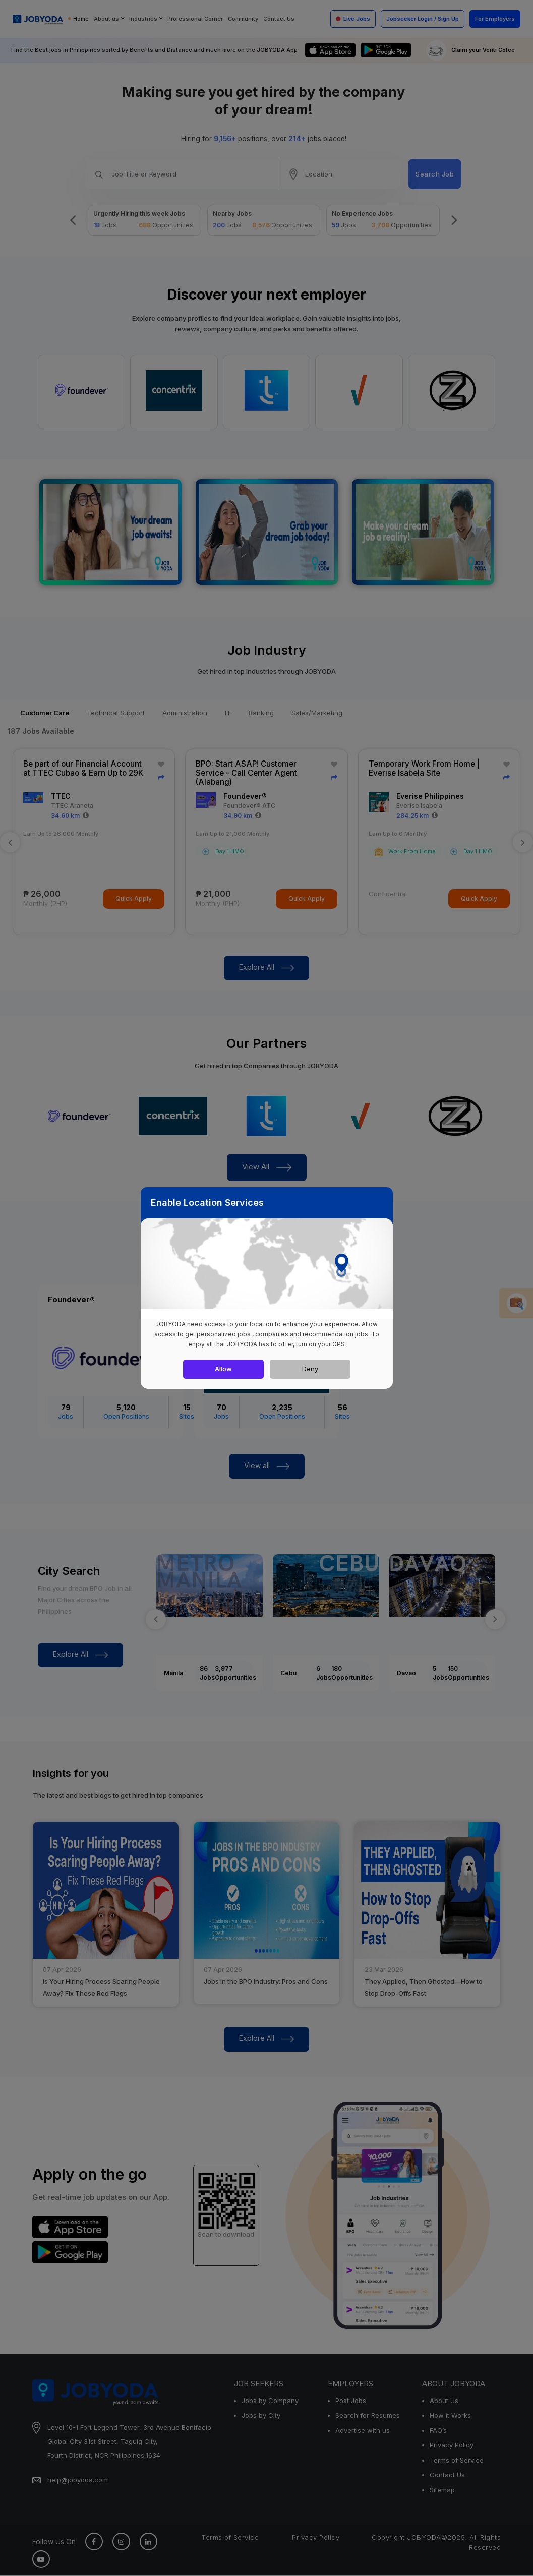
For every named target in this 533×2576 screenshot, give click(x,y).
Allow (223, 1369)
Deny (310, 1369)
